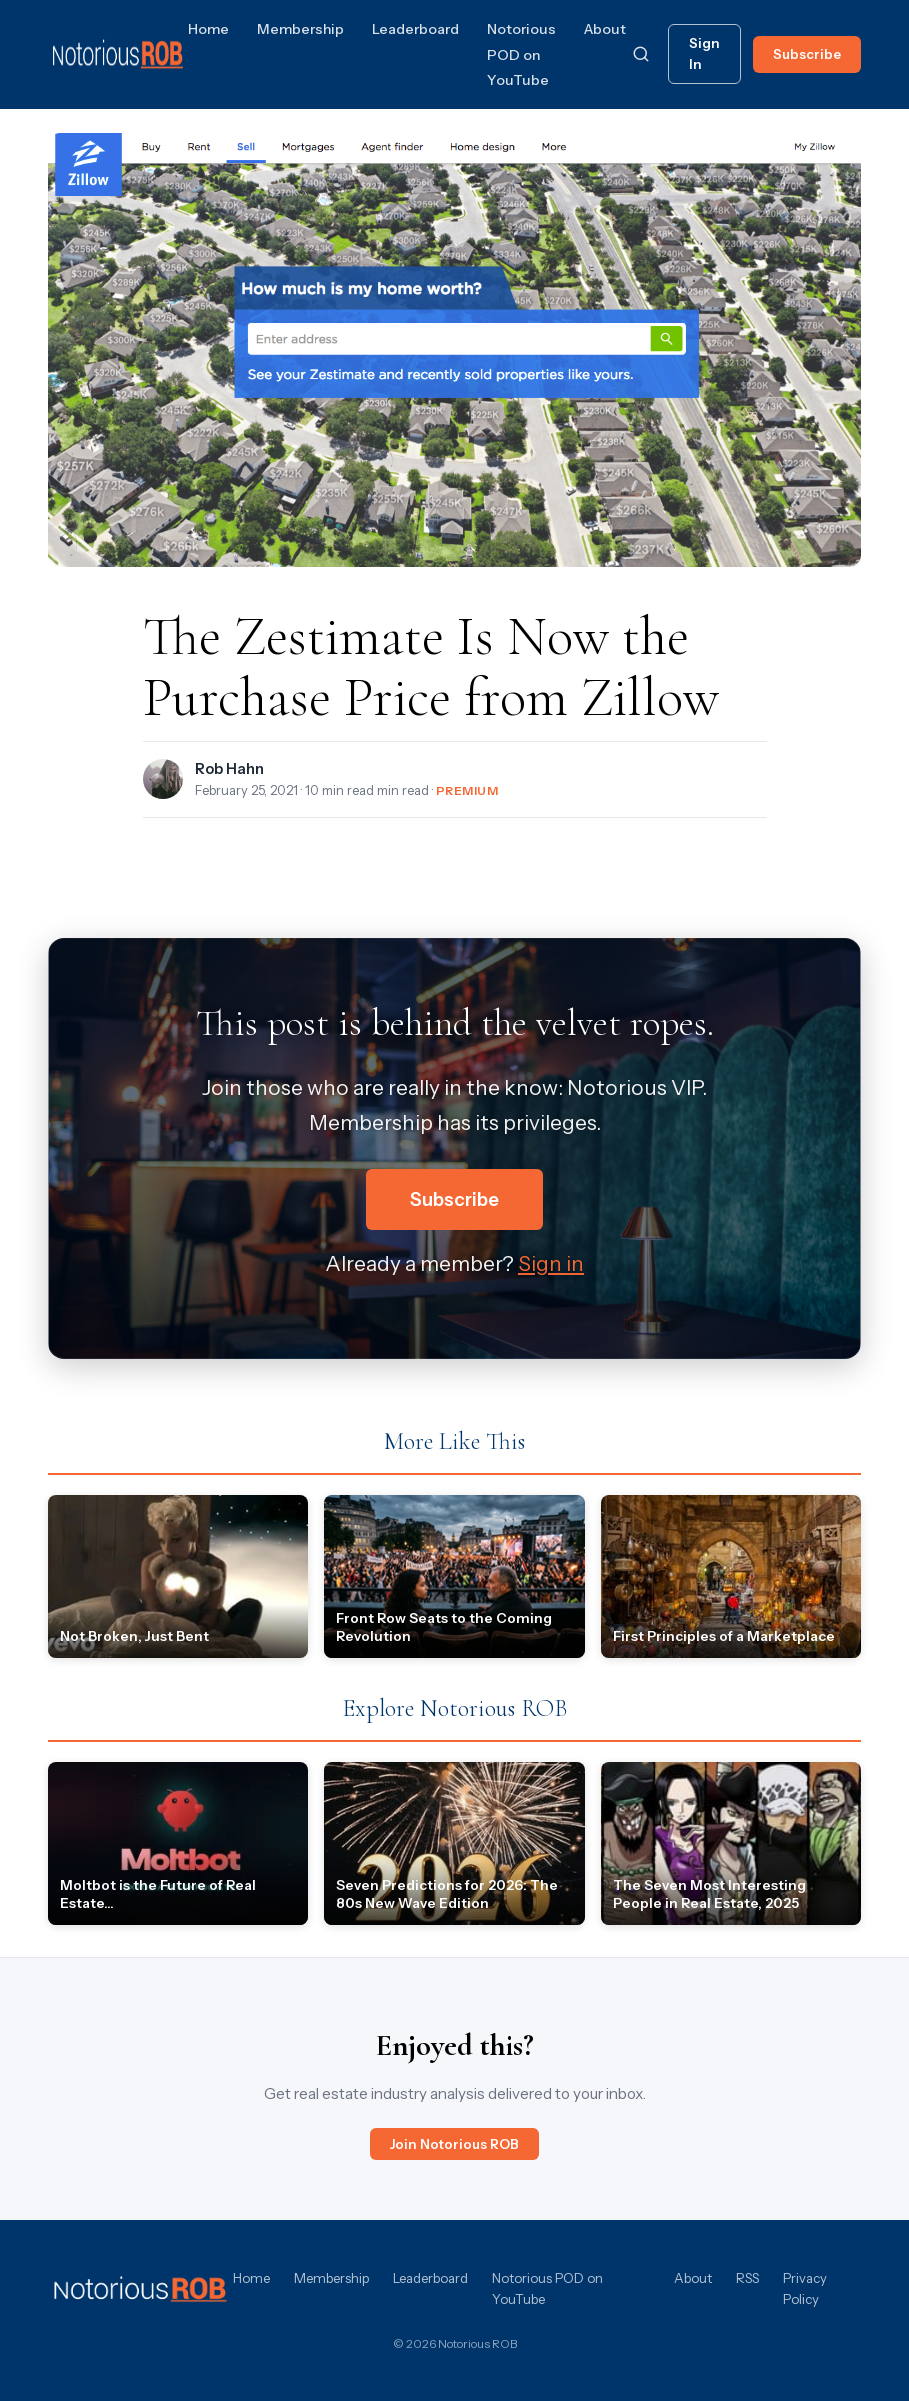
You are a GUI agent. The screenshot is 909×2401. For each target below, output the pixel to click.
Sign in (551, 1263)
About (605, 29)
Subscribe (807, 54)
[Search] (641, 54)
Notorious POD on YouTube (521, 54)
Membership (300, 29)
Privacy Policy (805, 2288)
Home (208, 29)
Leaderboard (415, 29)
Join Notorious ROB (454, 2144)
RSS (747, 2278)
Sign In (704, 53)
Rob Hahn (229, 769)
